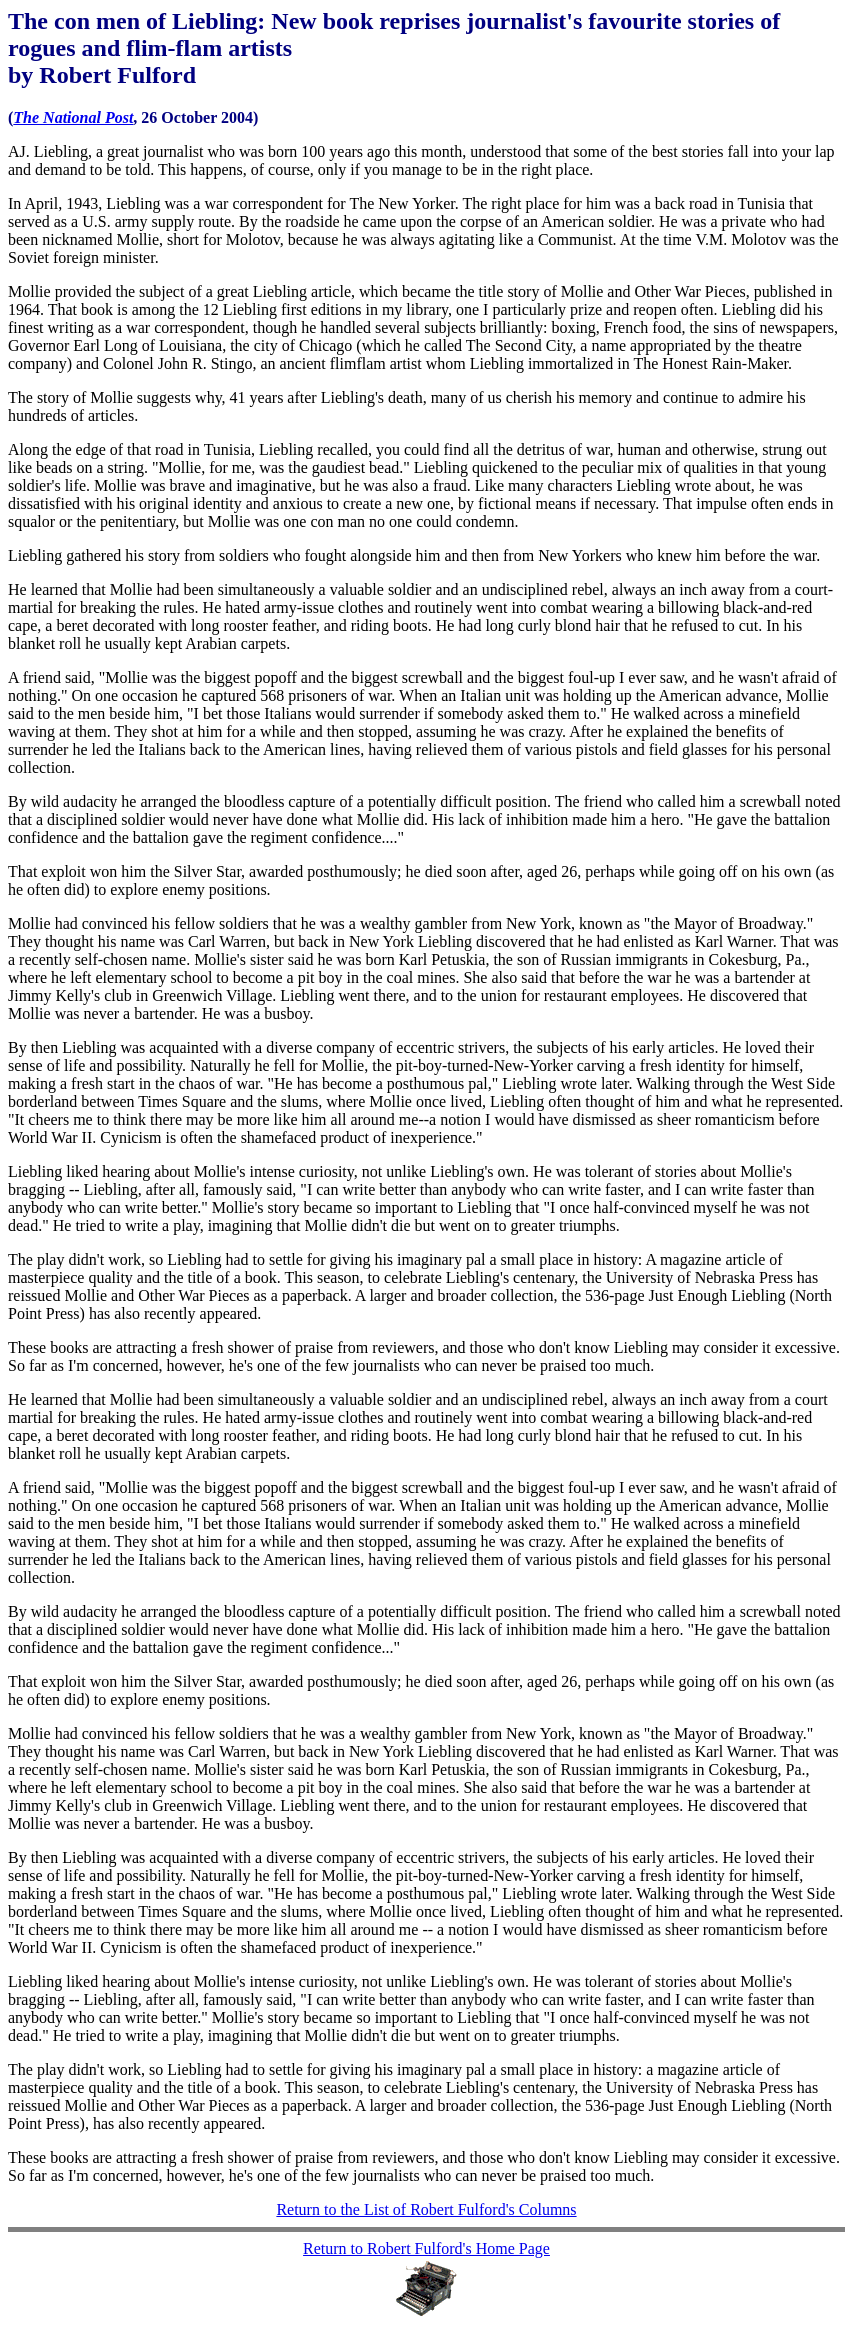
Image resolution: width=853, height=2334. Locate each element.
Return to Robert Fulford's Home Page (426, 2248)
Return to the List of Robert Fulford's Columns (426, 2209)
